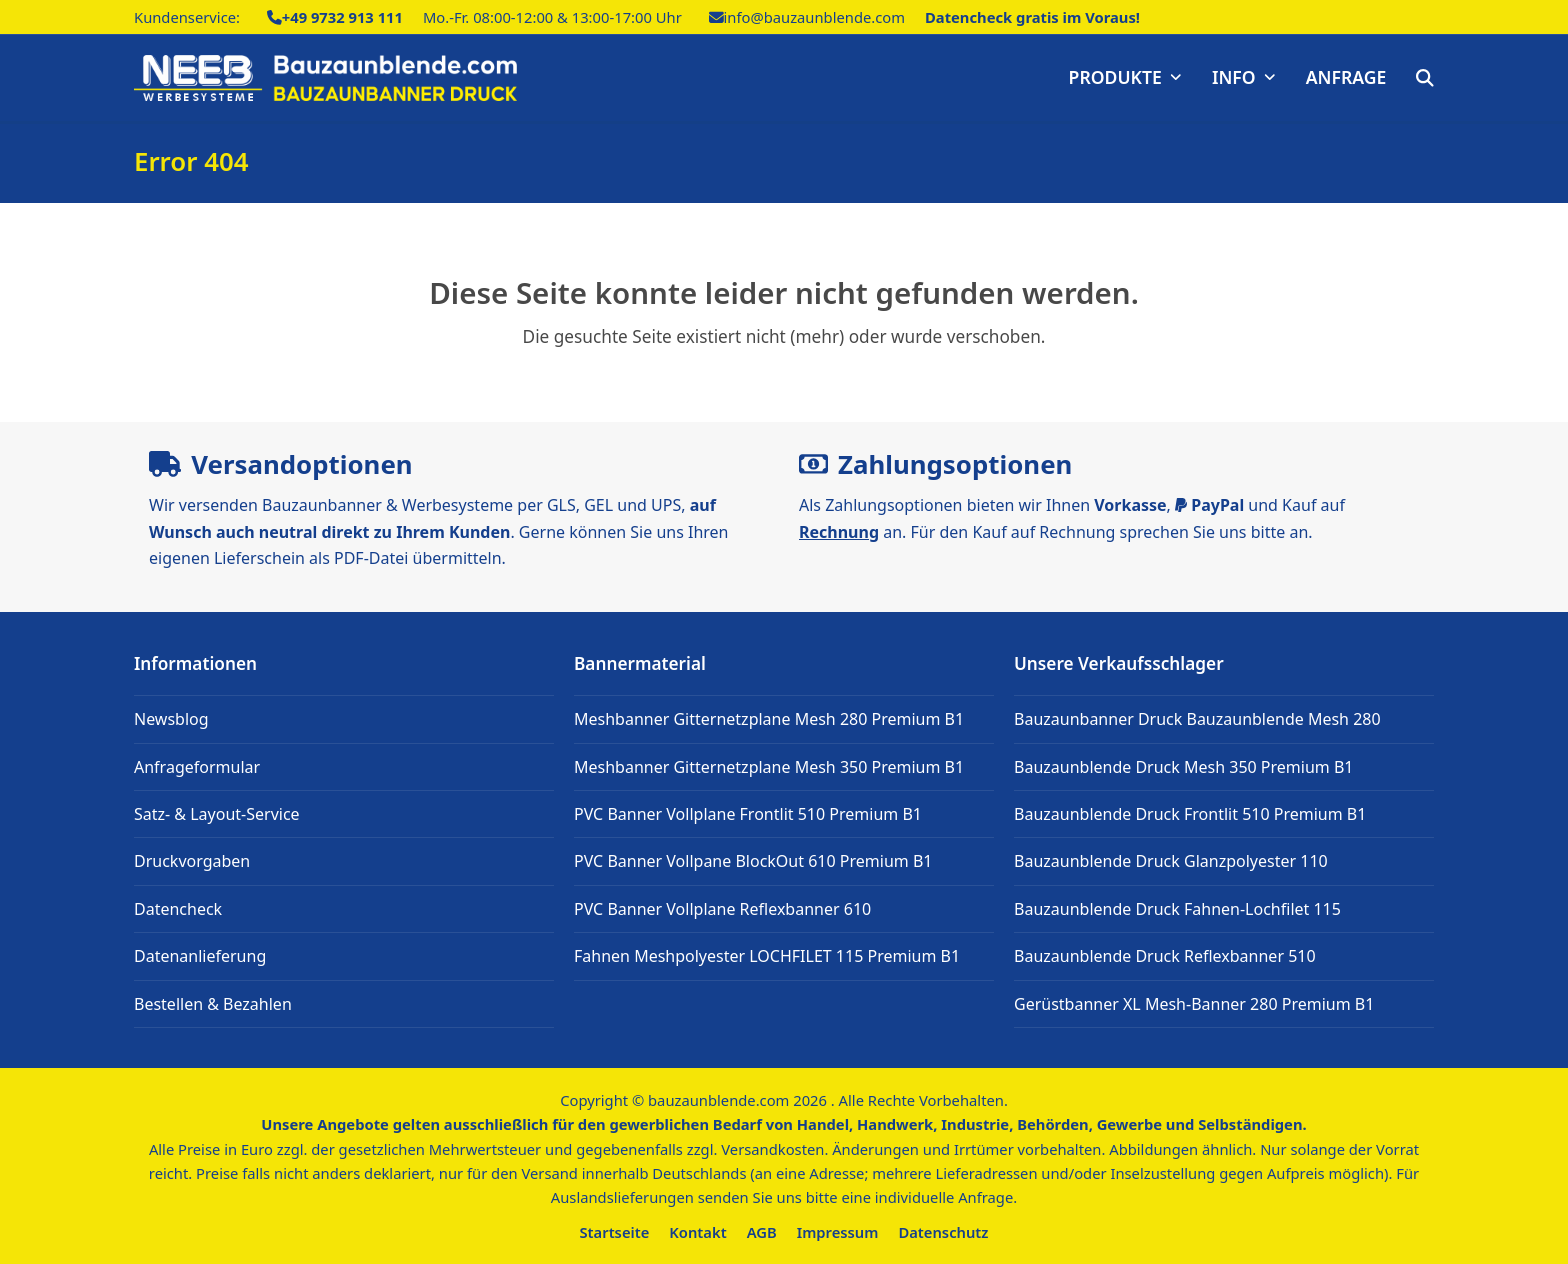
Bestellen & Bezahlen (213, 1004)
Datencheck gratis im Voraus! (1032, 17)
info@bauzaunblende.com (815, 17)
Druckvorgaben (192, 861)
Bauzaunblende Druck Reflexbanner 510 (1165, 956)
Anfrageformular (197, 767)
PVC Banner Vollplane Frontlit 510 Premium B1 (748, 814)
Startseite (615, 1232)
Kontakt (697, 1232)
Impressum (838, 1232)
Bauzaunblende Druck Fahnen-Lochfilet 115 (1177, 909)
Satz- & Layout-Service (217, 814)
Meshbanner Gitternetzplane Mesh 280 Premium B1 (769, 719)
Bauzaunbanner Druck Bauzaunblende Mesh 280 (1197, 719)
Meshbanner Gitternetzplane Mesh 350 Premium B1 (769, 767)
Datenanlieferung (200, 956)
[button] (1425, 78)
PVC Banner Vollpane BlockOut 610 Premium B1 (753, 861)
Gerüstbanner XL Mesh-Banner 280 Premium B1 (1194, 1004)
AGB (762, 1232)
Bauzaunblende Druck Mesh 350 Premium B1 (1184, 767)
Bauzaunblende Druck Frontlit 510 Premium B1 (1190, 814)
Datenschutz (943, 1232)
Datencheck (178, 909)
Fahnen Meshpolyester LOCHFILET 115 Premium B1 (767, 956)
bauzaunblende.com (718, 1100)
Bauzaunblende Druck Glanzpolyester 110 (1171, 861)
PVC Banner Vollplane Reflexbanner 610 (722, 909)
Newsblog (171, 719)
